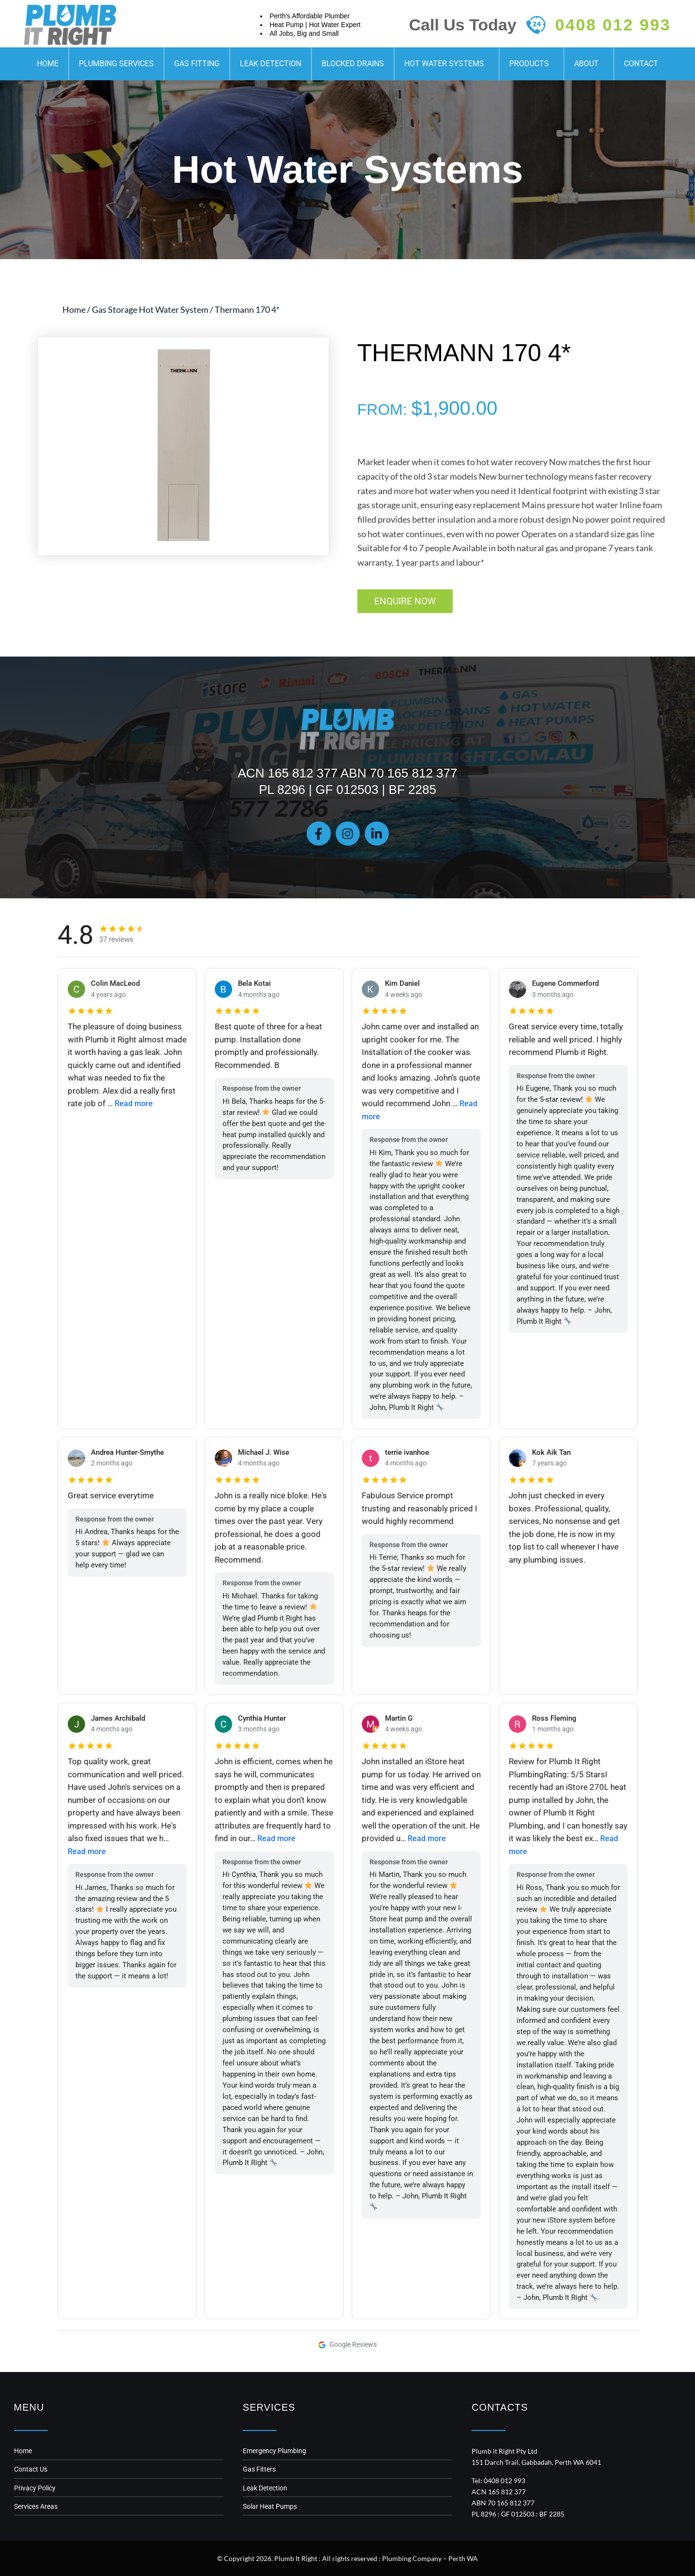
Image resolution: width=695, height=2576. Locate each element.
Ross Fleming (555, 1718)
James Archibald (120, 1718)
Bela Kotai (255, 982)
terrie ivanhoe (409, 1451)
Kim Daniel (403, 982)
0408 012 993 (613, 24)
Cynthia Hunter (264, 1718)
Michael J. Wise (265, 1451)
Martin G (400, 1718)
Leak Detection (270, 63)
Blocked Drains (353, 63)
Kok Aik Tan (552, 1451)
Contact (641, 63)
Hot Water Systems (446, 64)
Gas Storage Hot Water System (150, 309)
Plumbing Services (116, 63)
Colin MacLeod (117, 982)
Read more (135, 1102)
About (589, 64)
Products (531, 64)
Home (48, 63)
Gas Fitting (197, 63)
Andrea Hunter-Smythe (131, 1451)
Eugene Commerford (568, 982)
